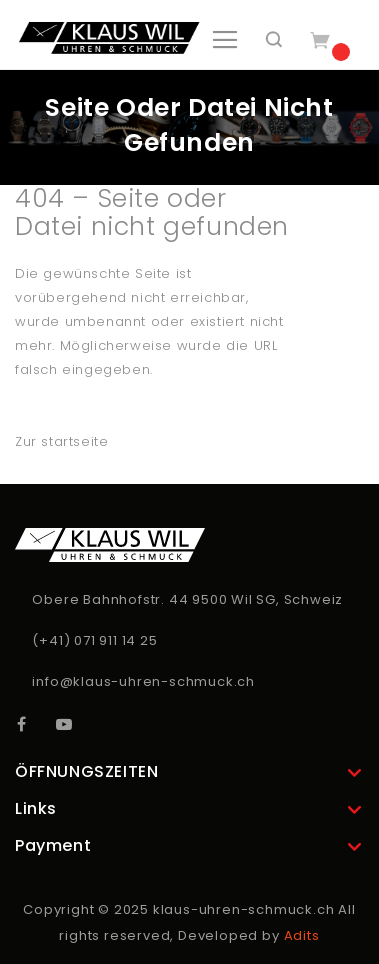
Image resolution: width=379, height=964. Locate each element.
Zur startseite (61, 441)
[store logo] (109, 38)
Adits (302, 935)
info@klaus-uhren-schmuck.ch (143, 681)
